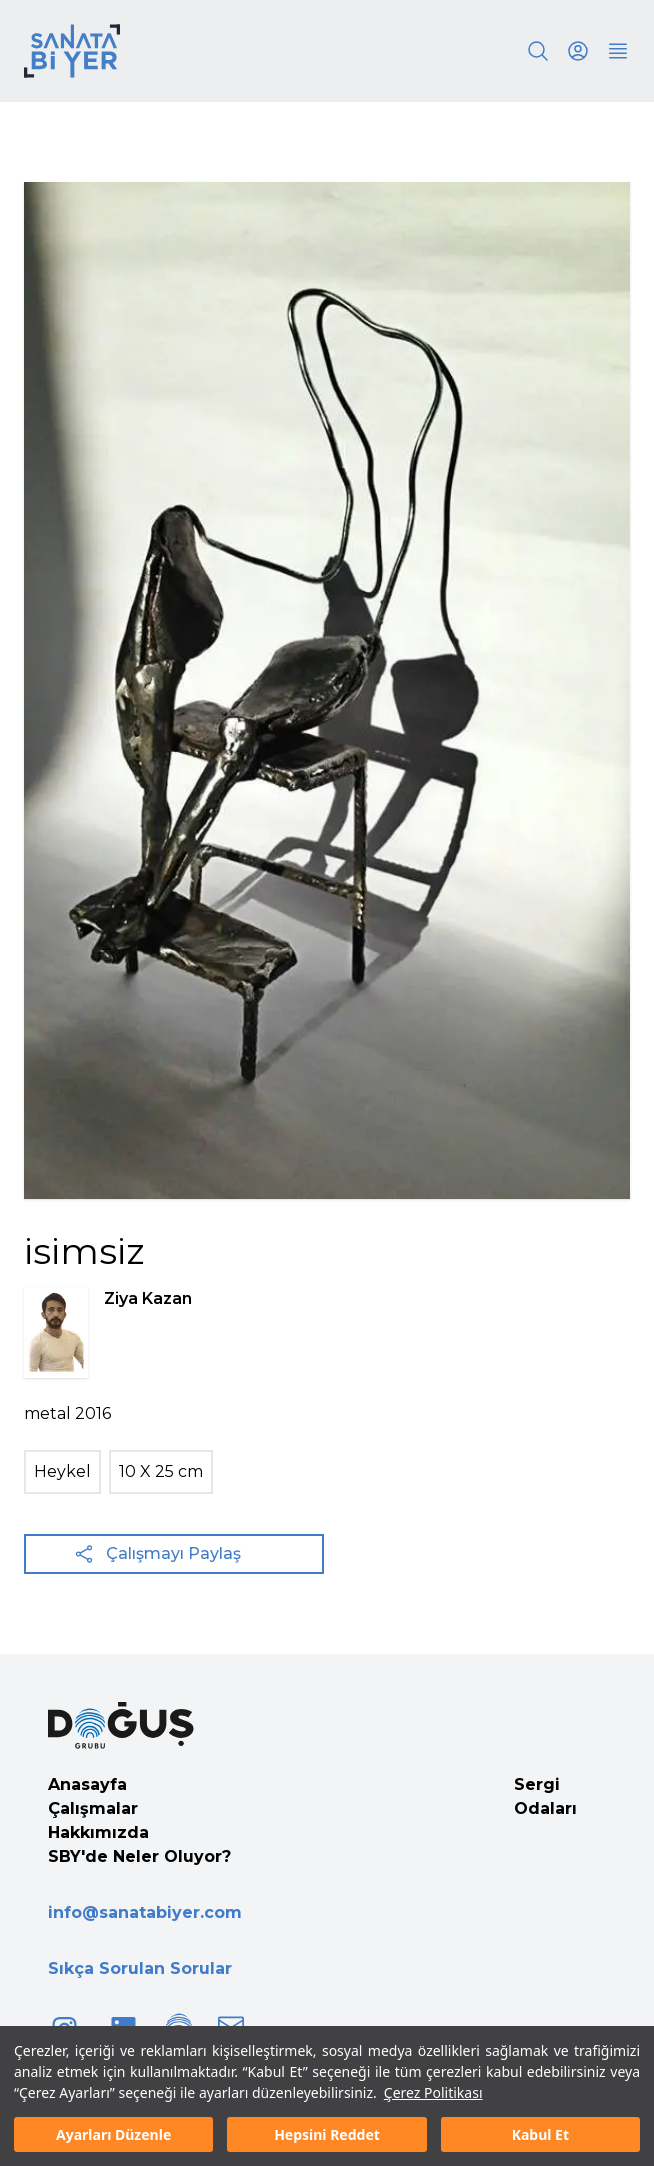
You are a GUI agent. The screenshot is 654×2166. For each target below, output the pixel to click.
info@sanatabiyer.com (145, 1912)
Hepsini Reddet (327, 2134)
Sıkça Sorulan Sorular (140, 1968)
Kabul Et (540, 2134)
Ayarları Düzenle (113, 2134)
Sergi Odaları (545, 1796)
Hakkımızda (98, 1832)
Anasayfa (87, 1784)
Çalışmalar (93, 1808)
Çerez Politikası (433, 2092)
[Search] (538, 51)
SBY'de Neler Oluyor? (139, 1856)
